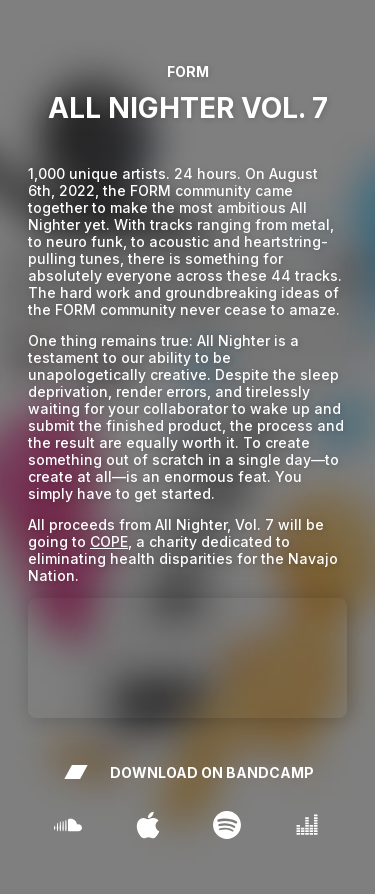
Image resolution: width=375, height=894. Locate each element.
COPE (109, 541)
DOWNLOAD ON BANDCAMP (188, 772)
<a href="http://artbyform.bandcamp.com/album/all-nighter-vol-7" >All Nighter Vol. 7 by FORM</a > (187, 658)
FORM (188, 71)
